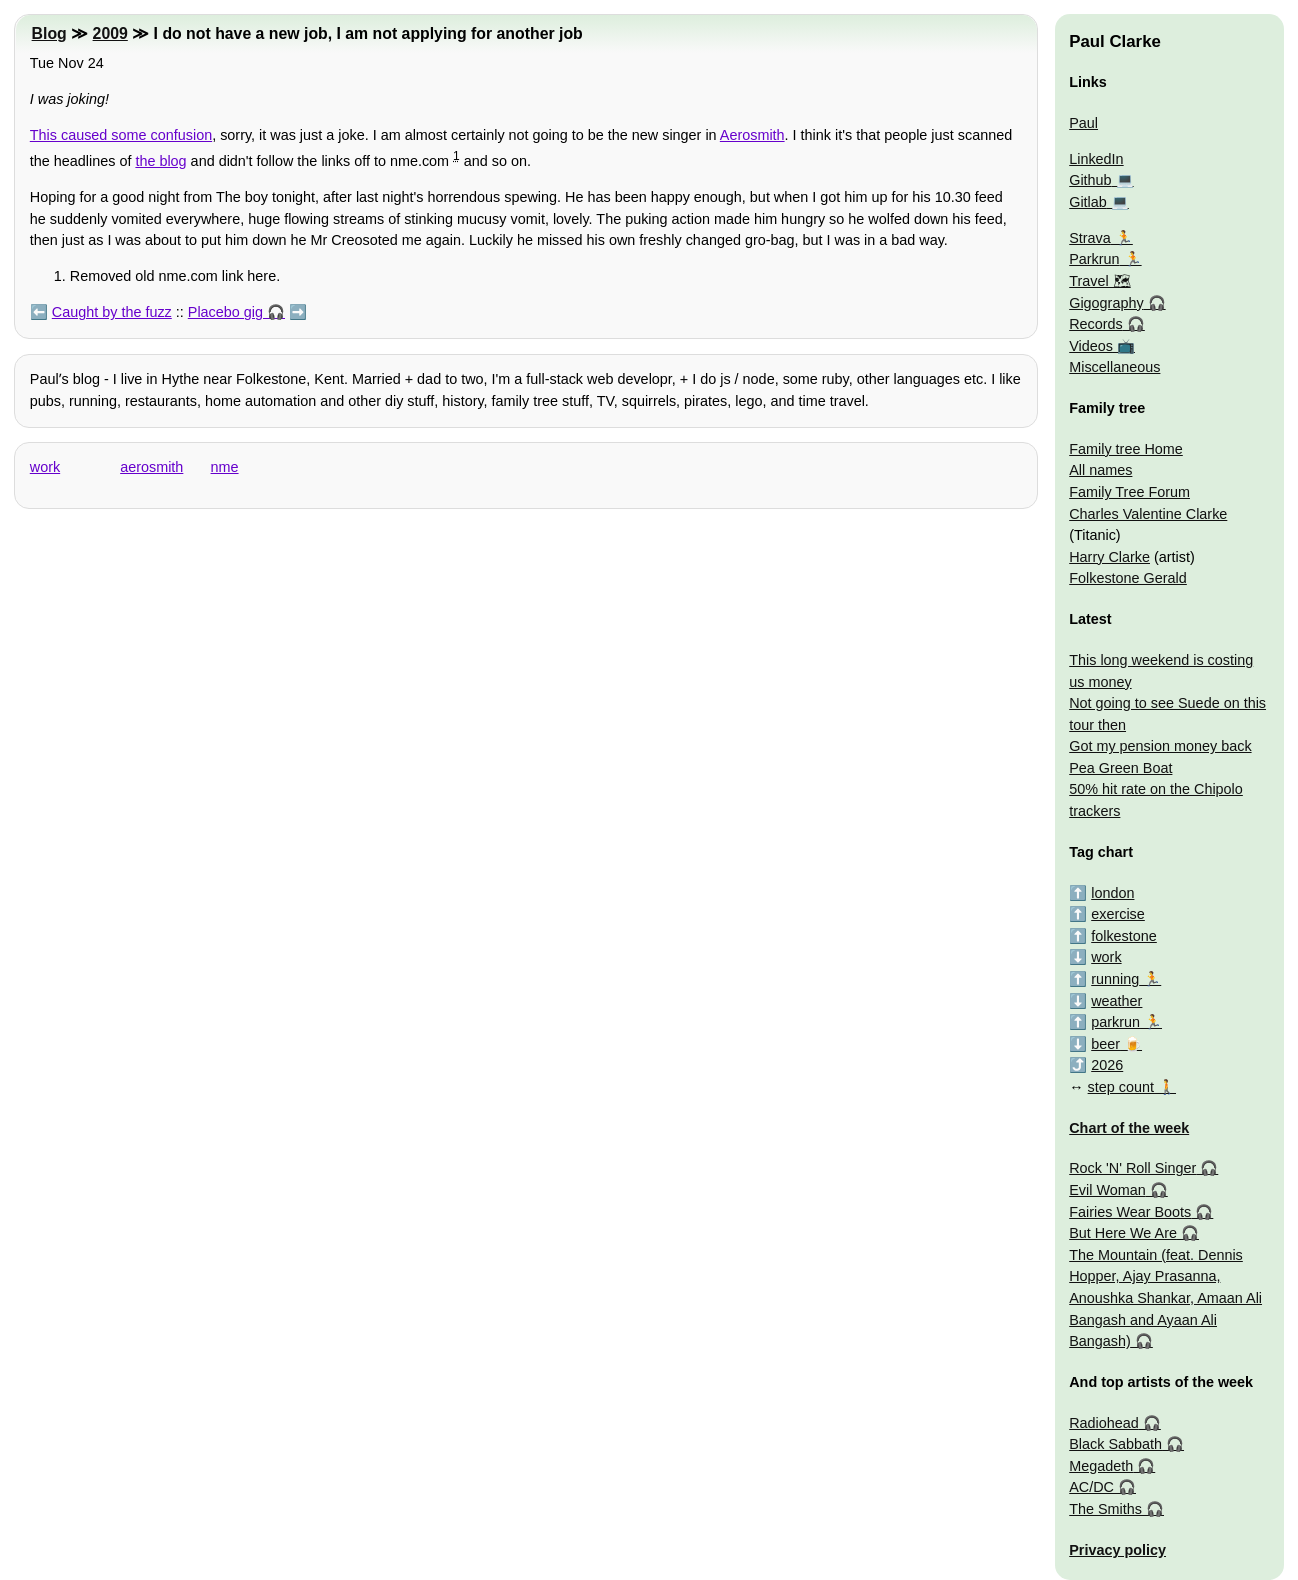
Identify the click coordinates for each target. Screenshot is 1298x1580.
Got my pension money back (1160, 746)
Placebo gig (225, 312)
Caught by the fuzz (112, 312)
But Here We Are (1123, 1233)
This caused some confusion (121, 135)
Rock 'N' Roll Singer (1132, 1168)
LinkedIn (1096, 159)
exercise (1118, 914)
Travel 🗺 (1099, 281)
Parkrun (1094, 259)
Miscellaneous (1114, 367)
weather (1116, 1001)
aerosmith (151, 467)
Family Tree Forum (1129, 492)
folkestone (1124, 936)
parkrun (1115, 1022)
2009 (110, 33)
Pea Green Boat (1120, 768)
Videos (1091, 346)
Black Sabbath (1115, 1444)
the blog (160, 161)
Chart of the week (1129, 1128)
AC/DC (1091, 1487)
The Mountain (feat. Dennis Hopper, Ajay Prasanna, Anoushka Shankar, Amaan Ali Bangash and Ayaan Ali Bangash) (1165, 1298)
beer (1105, 1044)
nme (225, 467)
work (45, 467)
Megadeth (1101, 1466)
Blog (49, 33)
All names (1100, 470)
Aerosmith (752, 135)
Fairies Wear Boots (1130, 1212)
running (1115, 979)
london (1112, 893)
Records (1096, 324)
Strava (1090, 238)
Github (1090, 180)
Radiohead (1104, 1423)
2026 (1107, 1065)
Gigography (1106, 303)
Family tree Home (1126, 449)
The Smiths (1105, 1509)
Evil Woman (1107, 1190)
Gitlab (1088, 202)
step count (1121, 1087)
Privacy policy (1117, 1550)
